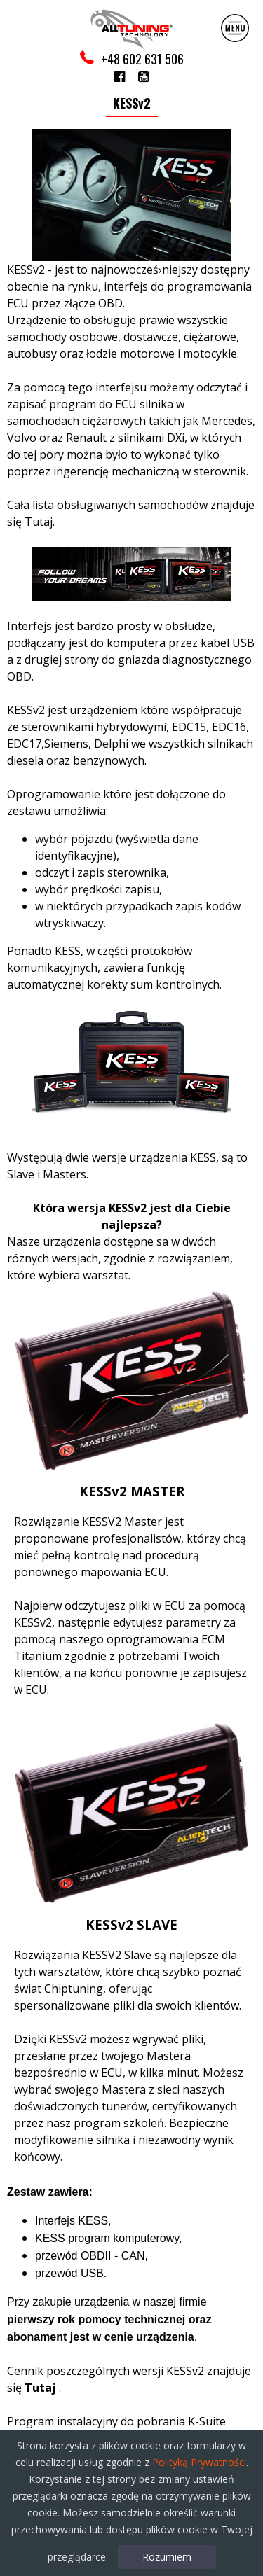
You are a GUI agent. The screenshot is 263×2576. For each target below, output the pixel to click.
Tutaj (39, 521)
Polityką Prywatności (199, 2462)
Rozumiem (166, 2556)
